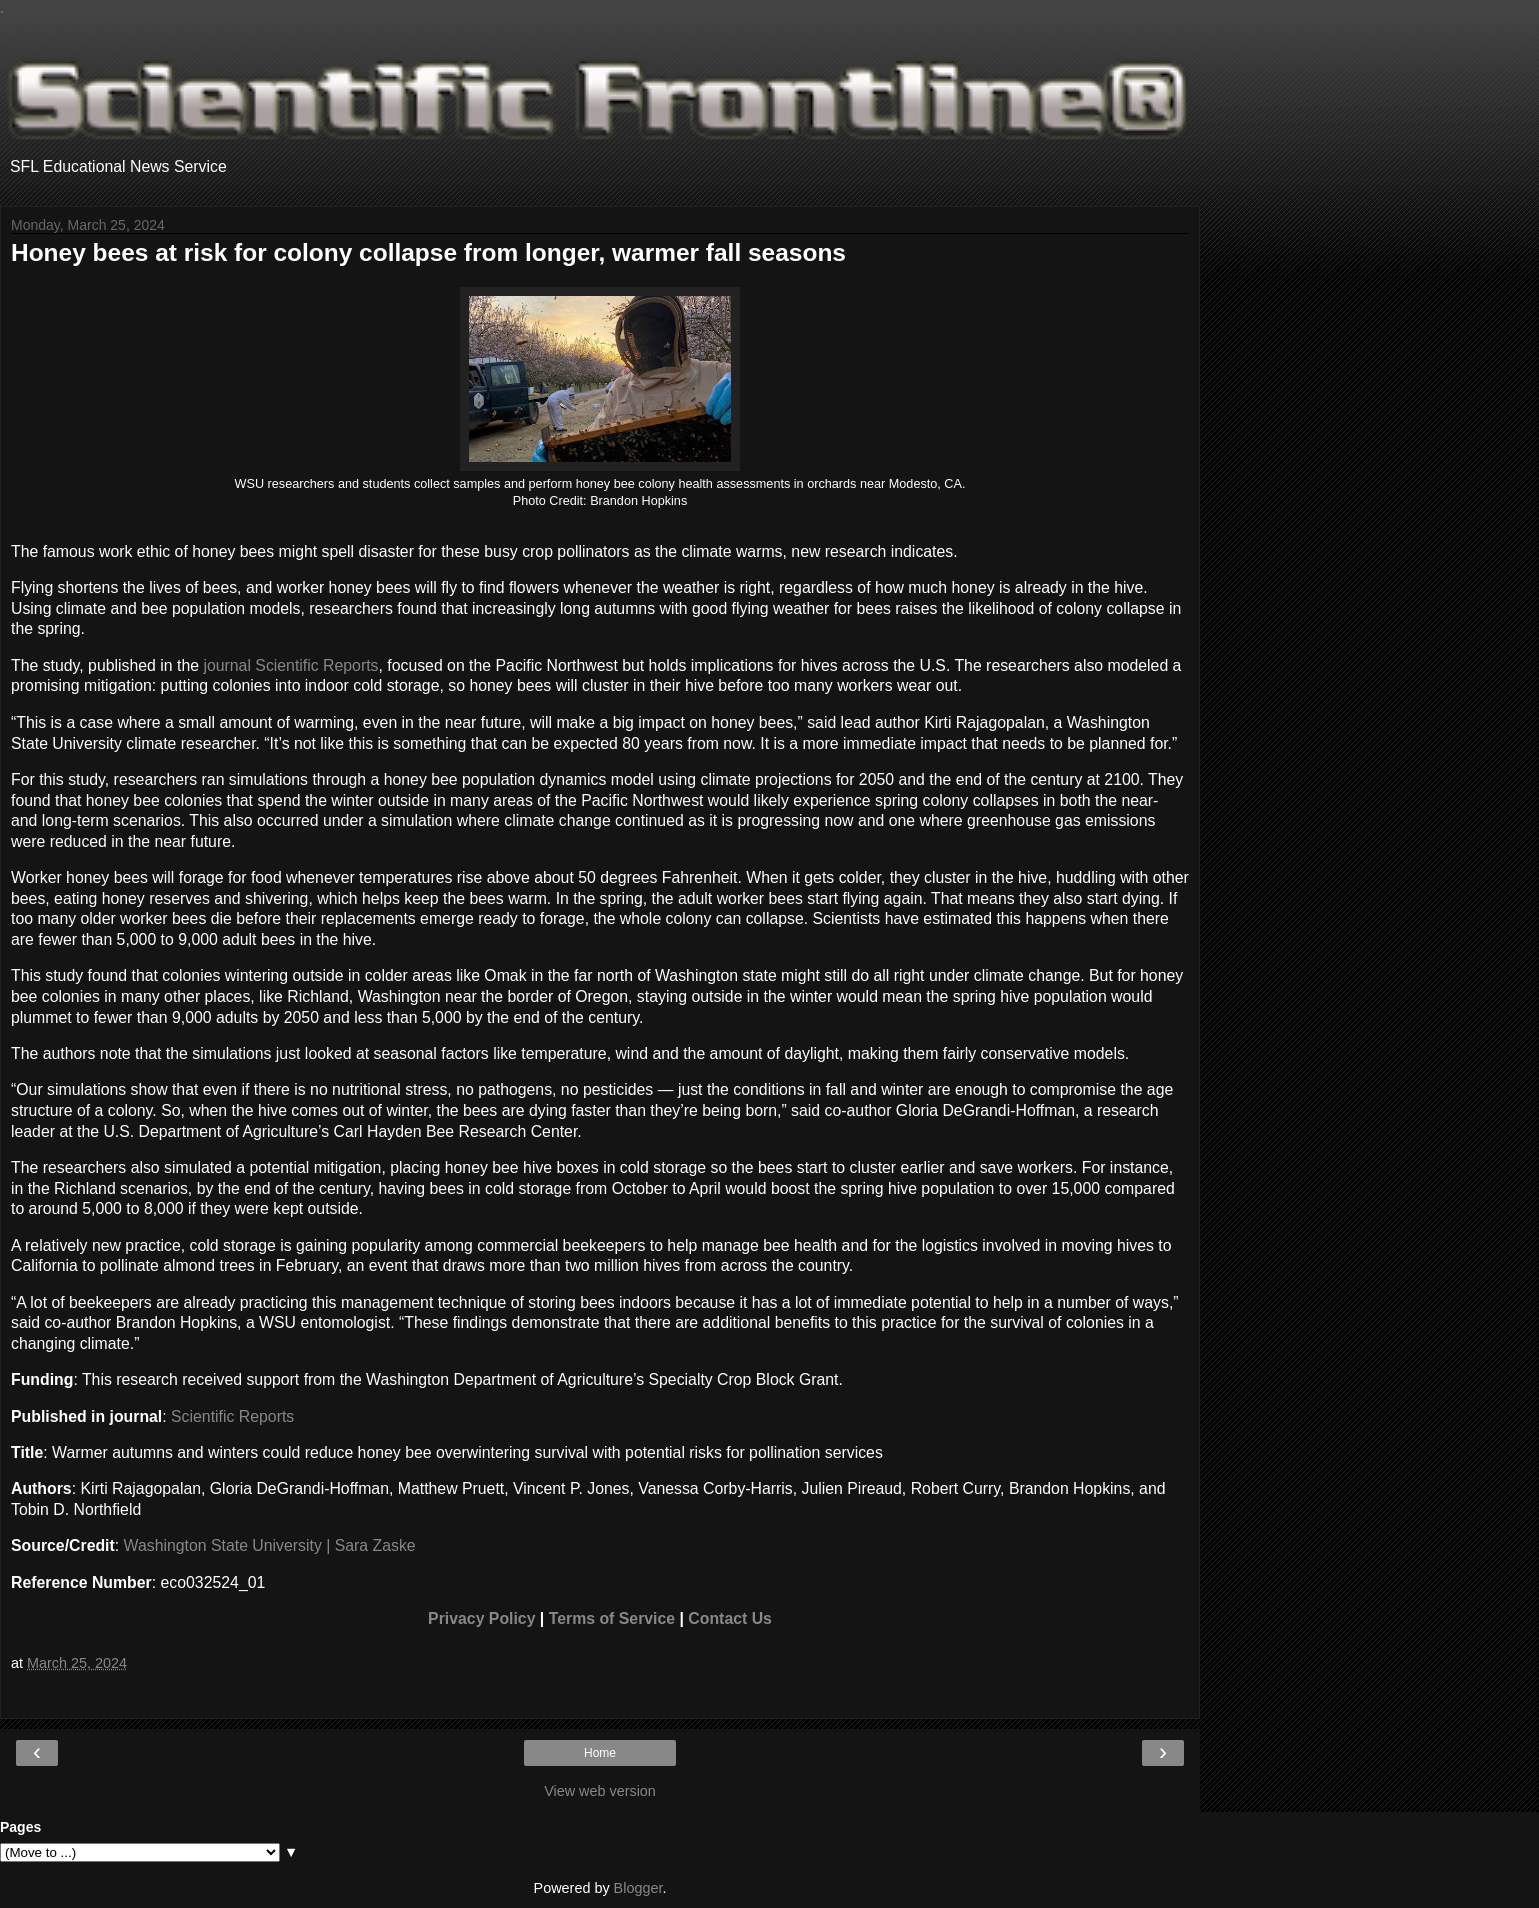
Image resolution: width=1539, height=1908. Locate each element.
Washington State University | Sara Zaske (270, 1545)
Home (600, 1753)
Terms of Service (612, 1618)
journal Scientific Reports (290, 665)
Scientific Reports (232, 1416)
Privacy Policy (481, 1618)
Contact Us (730, 1618)
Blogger (638, 1888)
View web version (600, 1791)
